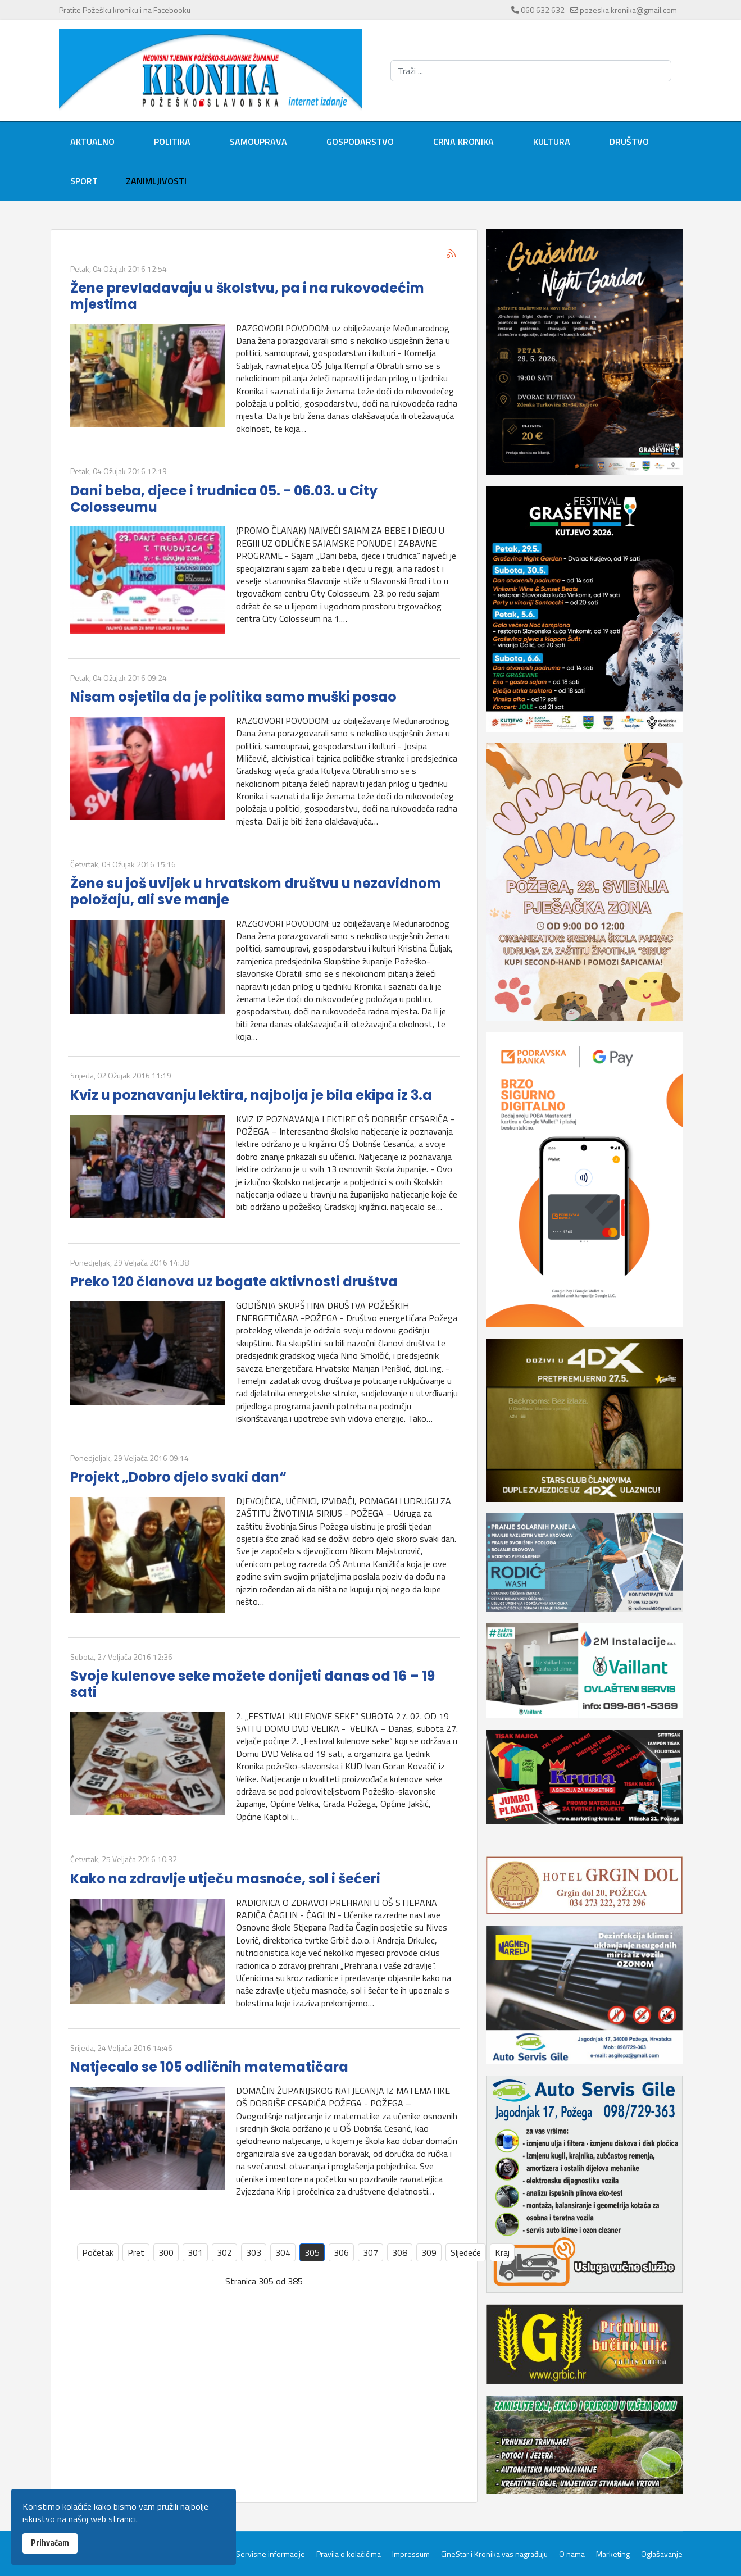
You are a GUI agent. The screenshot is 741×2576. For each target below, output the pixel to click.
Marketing (613, 2554)
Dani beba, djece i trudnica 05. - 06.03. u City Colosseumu (224, 498)
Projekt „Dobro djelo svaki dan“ (178, 1477)
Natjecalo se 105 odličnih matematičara (209, 2067)
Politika (172, 141)
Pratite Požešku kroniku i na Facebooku (124, 10)
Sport (84, 181)
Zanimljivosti (156, 181)
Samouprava (258, 141)
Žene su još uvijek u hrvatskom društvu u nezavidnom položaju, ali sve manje (255, 891)
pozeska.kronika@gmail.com (628, 10)
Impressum (411, 2554)
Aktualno (92, 141)
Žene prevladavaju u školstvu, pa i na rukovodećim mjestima (247, 296)
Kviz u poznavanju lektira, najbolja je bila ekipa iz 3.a (251, 1095)
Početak (97, 2252)
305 (312, 2252)
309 (429, 2252)
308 (399, 2252)
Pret (136, 2252)
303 (253, 2252)
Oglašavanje (662, 2554)
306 (341, 2252)
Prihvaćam (50, 2543)
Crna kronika (463, 141)
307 (370, 2252)
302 (224, 2252)
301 (195, 2252)
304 (282, 2252)
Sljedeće (466, 2252)
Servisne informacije (270, 2554)
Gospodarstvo (360, 141)
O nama (572, 2554)
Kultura (551, 141)
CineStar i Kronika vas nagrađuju (494, 2554)
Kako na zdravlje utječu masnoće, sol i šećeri (225, 1878)
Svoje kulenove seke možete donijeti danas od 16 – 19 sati (252, 1684)
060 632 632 (543, 10)
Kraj (502, 2252)
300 (166, 2252)
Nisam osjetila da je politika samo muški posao (233, 697)
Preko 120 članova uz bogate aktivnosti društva (234, 1281)
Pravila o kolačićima (348, 2554)
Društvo (629, 141)
